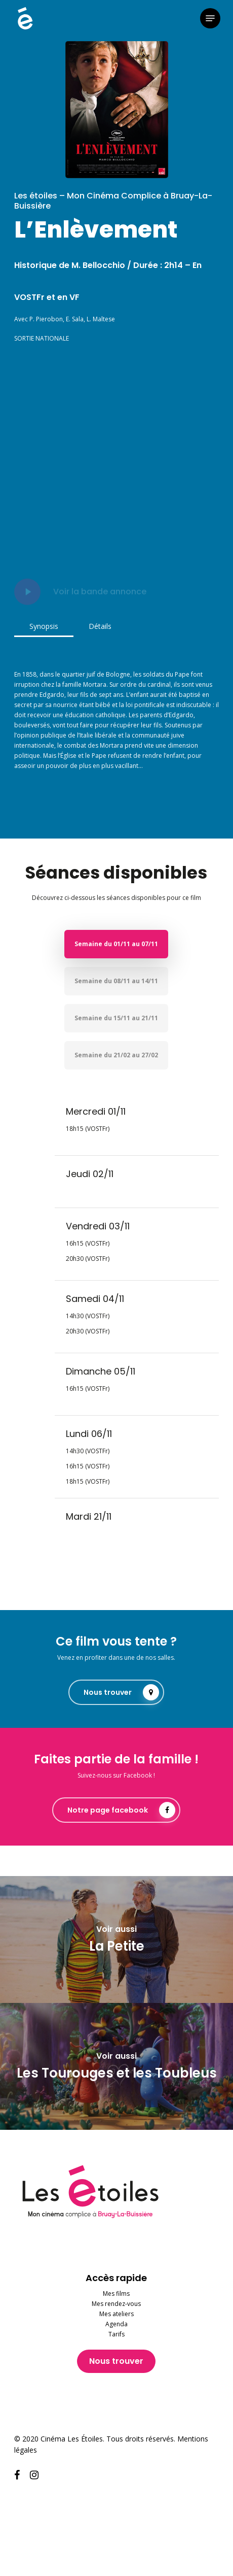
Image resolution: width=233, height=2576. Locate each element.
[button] (210, 18)
